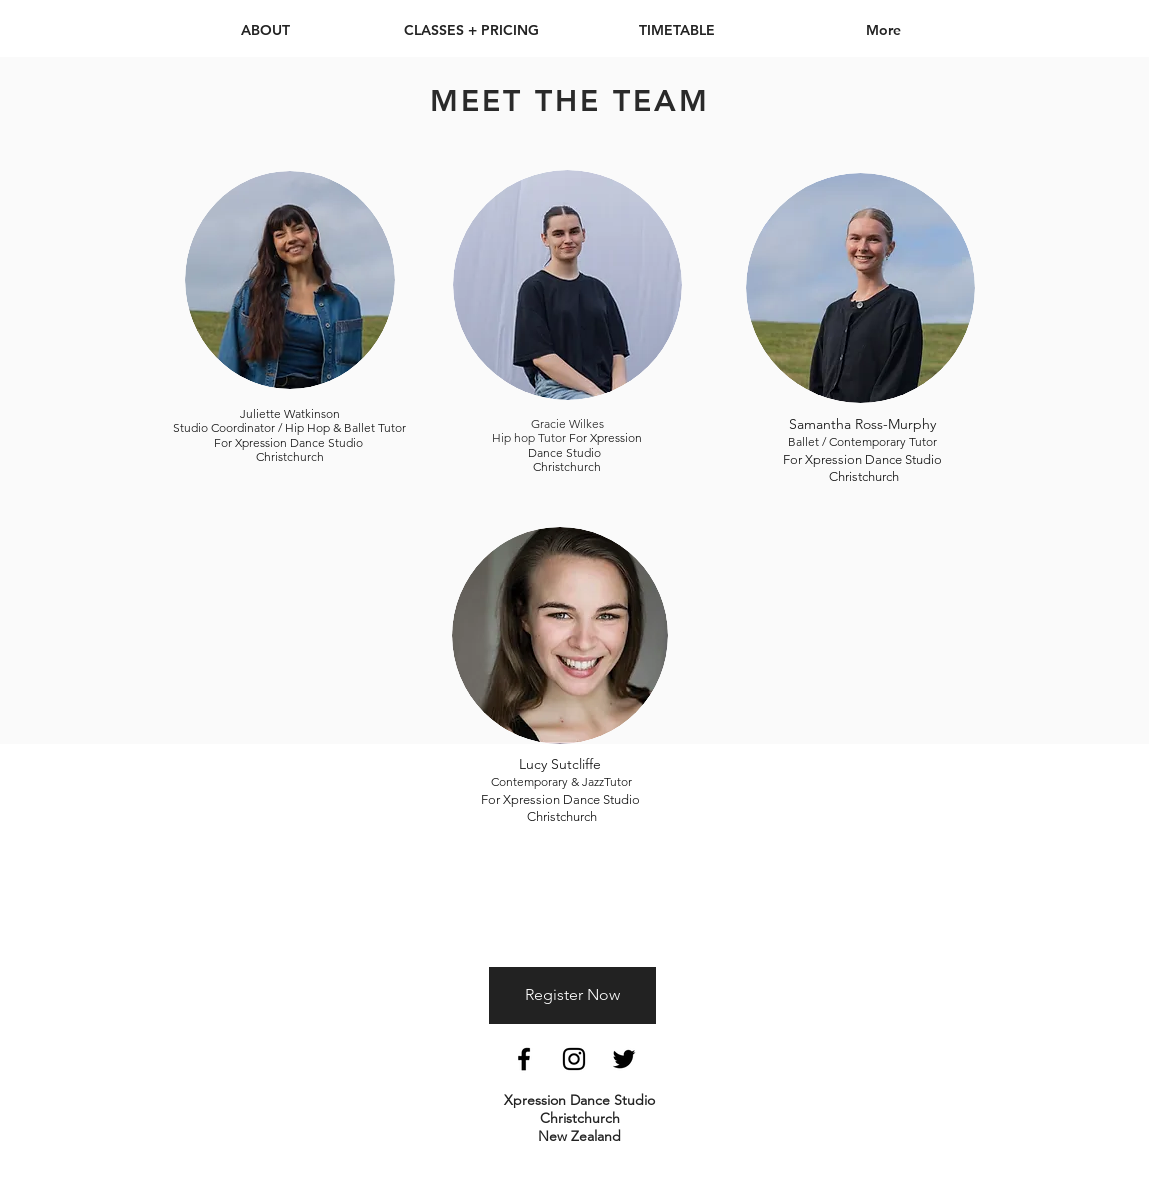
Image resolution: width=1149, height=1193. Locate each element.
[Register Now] (572, 995)
